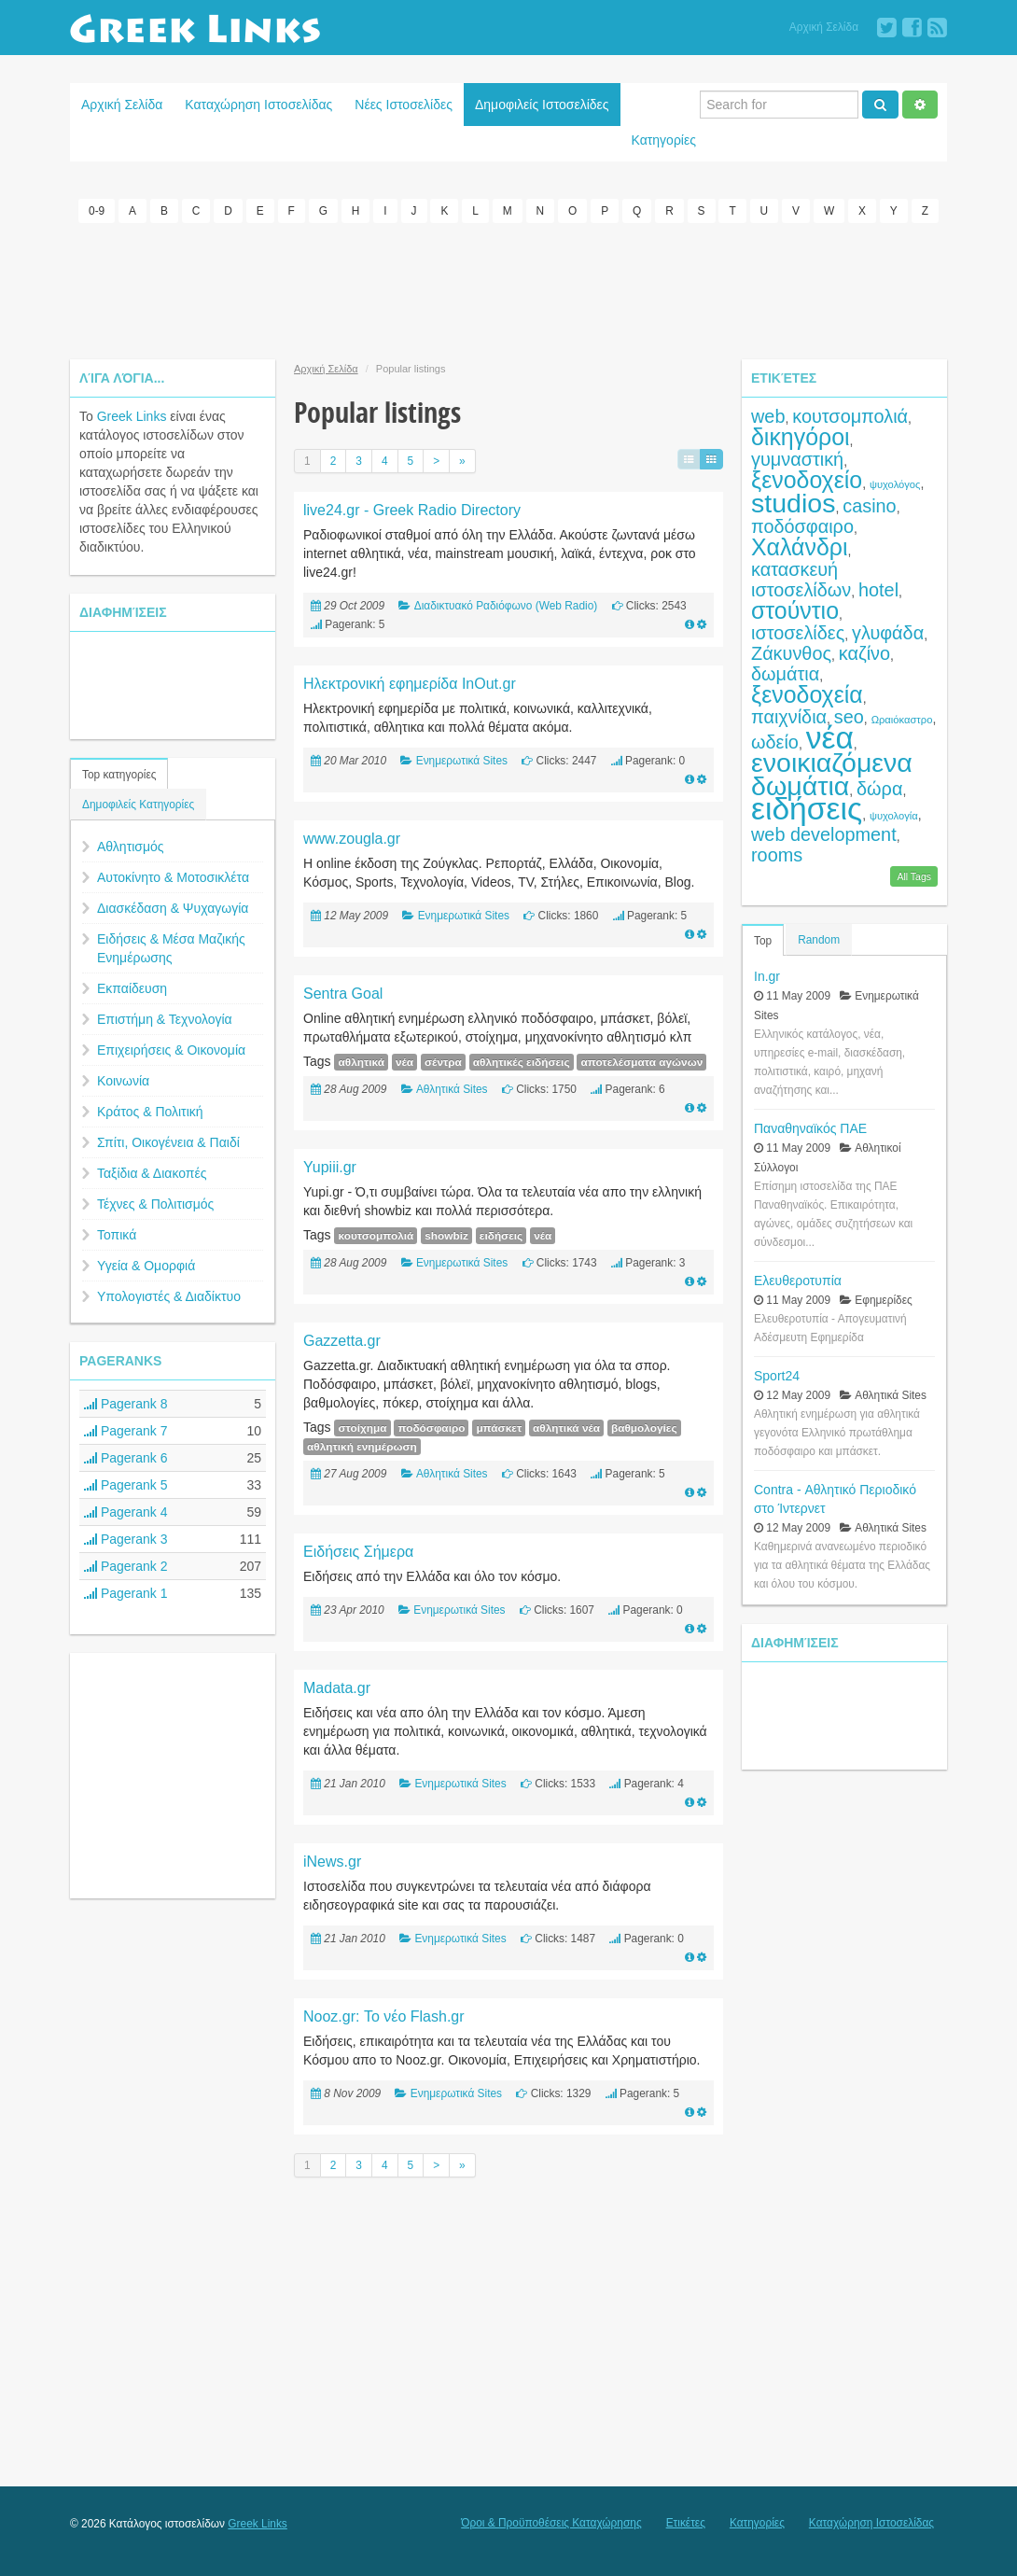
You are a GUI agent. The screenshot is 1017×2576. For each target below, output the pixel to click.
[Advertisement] (508, 287)
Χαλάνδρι (799, 545)
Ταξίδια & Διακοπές (151, 1171)
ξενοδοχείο (806, 478)
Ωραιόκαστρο (902, 717)
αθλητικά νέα (566, 1426)
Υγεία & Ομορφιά (146, 1263)
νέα (404, 1060)
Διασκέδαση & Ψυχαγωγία (172, 906)
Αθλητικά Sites (452, 1087)
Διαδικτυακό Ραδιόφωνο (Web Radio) (506, 603)
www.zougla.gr (351, 837)
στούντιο (795, 608)
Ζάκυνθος (791, 651)
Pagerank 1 (126, 1591)
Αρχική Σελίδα (823, 27)
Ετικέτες (685, 2520)
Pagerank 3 (126, 1537)
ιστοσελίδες (797, 631)
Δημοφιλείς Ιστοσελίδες (542, 104)
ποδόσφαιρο (431, 1426)
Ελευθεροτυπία (798, 1278)
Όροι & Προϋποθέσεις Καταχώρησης (551, 2520)
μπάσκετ (499, 1426)
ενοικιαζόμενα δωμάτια (832, 772)
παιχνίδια (789, 715)
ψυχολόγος (895, 482)
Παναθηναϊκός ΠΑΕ (810, 1126)
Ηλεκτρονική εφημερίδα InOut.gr (409, 682)
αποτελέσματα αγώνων (641, 1060)
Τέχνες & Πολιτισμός (155, 1202)
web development (824, 832)
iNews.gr (332, 1860)
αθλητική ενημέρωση (362, 1444)
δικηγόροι (800, 435)
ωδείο (775, 740)
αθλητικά (361, 1060)
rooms (776, 853)
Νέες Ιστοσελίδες (404, 104)
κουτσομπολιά (375, 1233)
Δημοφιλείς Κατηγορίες (138, 802)
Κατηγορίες (664, 140)
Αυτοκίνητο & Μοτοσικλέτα (173, 875)
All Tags (914, 874)
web (768, 414)
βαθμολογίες (644, 1426)
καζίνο (864, 651)
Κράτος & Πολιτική (150, 1109)
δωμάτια (785, 672)
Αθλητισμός (130, 844)
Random (819, 938)
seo (849, 715)
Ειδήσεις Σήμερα (358, 1550)
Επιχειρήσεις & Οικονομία (171, 1048)
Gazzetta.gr (342, 1339)
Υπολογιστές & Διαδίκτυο (169, 1294)
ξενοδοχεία (807, 692)
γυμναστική (797, 457)
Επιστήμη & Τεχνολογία (164, 1017)
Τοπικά (116, 1232)
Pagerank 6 (126, 1456)
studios (793, 501)
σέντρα (443, 1060)
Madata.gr (336, 1686)
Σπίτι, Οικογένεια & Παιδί (168, 1140)
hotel (878, 588)
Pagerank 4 (126, 1510)
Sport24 (777, 1373)
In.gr (767, 974)
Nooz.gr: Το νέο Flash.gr (384, 2015)
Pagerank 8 (126, 1401)
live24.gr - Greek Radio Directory (412, 508)
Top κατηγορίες (119, 772)
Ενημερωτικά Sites (462, 758)
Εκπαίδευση (132, 986)
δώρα (879, 787)
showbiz (446, 1233)
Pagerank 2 (126, 1564)
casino (869, 504)
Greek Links (132, 414)
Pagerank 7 (126, 1428)
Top (763, 938)
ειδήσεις (501, 1233)
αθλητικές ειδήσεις (521, 1060)
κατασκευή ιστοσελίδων (801, 577)
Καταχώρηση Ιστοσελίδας (258, 104)
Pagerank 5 (126, 1483)
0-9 (96, 210)
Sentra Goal (343, 992)
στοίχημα (362, 1426)
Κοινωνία (123, 1078)
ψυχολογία (894, 813)
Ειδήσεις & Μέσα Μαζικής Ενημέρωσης (171, 946)
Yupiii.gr (329, 1165)
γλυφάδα (888, 631)
